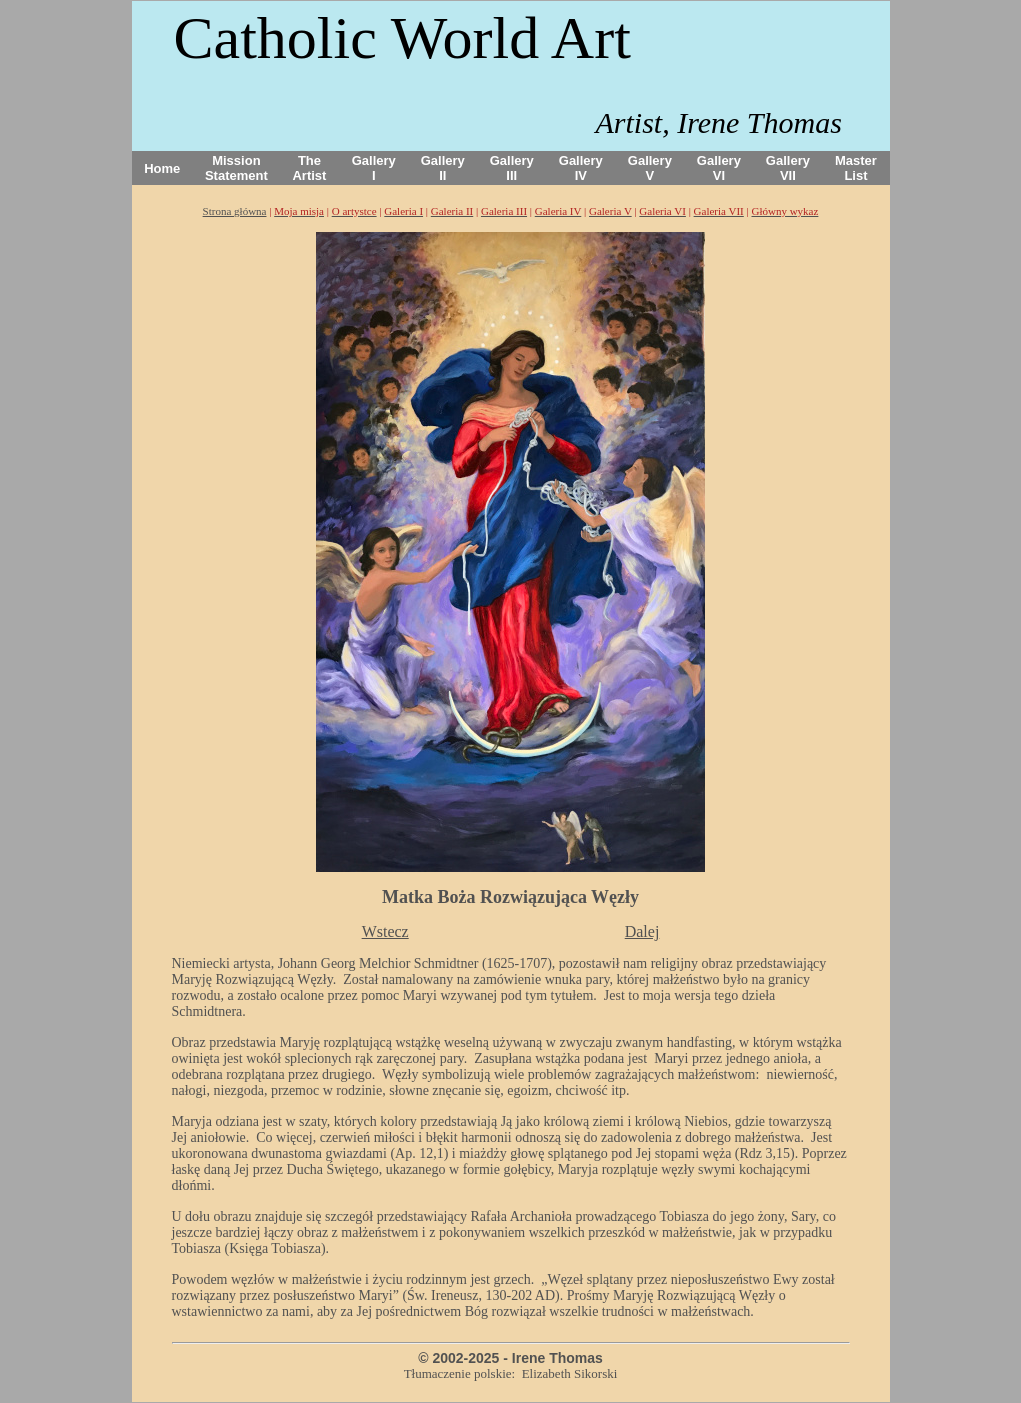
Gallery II (443, 168)
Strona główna (235, 211)
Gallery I (374, 168)
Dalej (642, 931)
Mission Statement (236, 168)
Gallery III (512, 168)
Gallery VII (788, 168)
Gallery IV (581, 168)
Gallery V (650, 168)
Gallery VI (719, 168)
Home (162, 168)
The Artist (309, 168)
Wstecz (385, 931)
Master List (856, 168)
